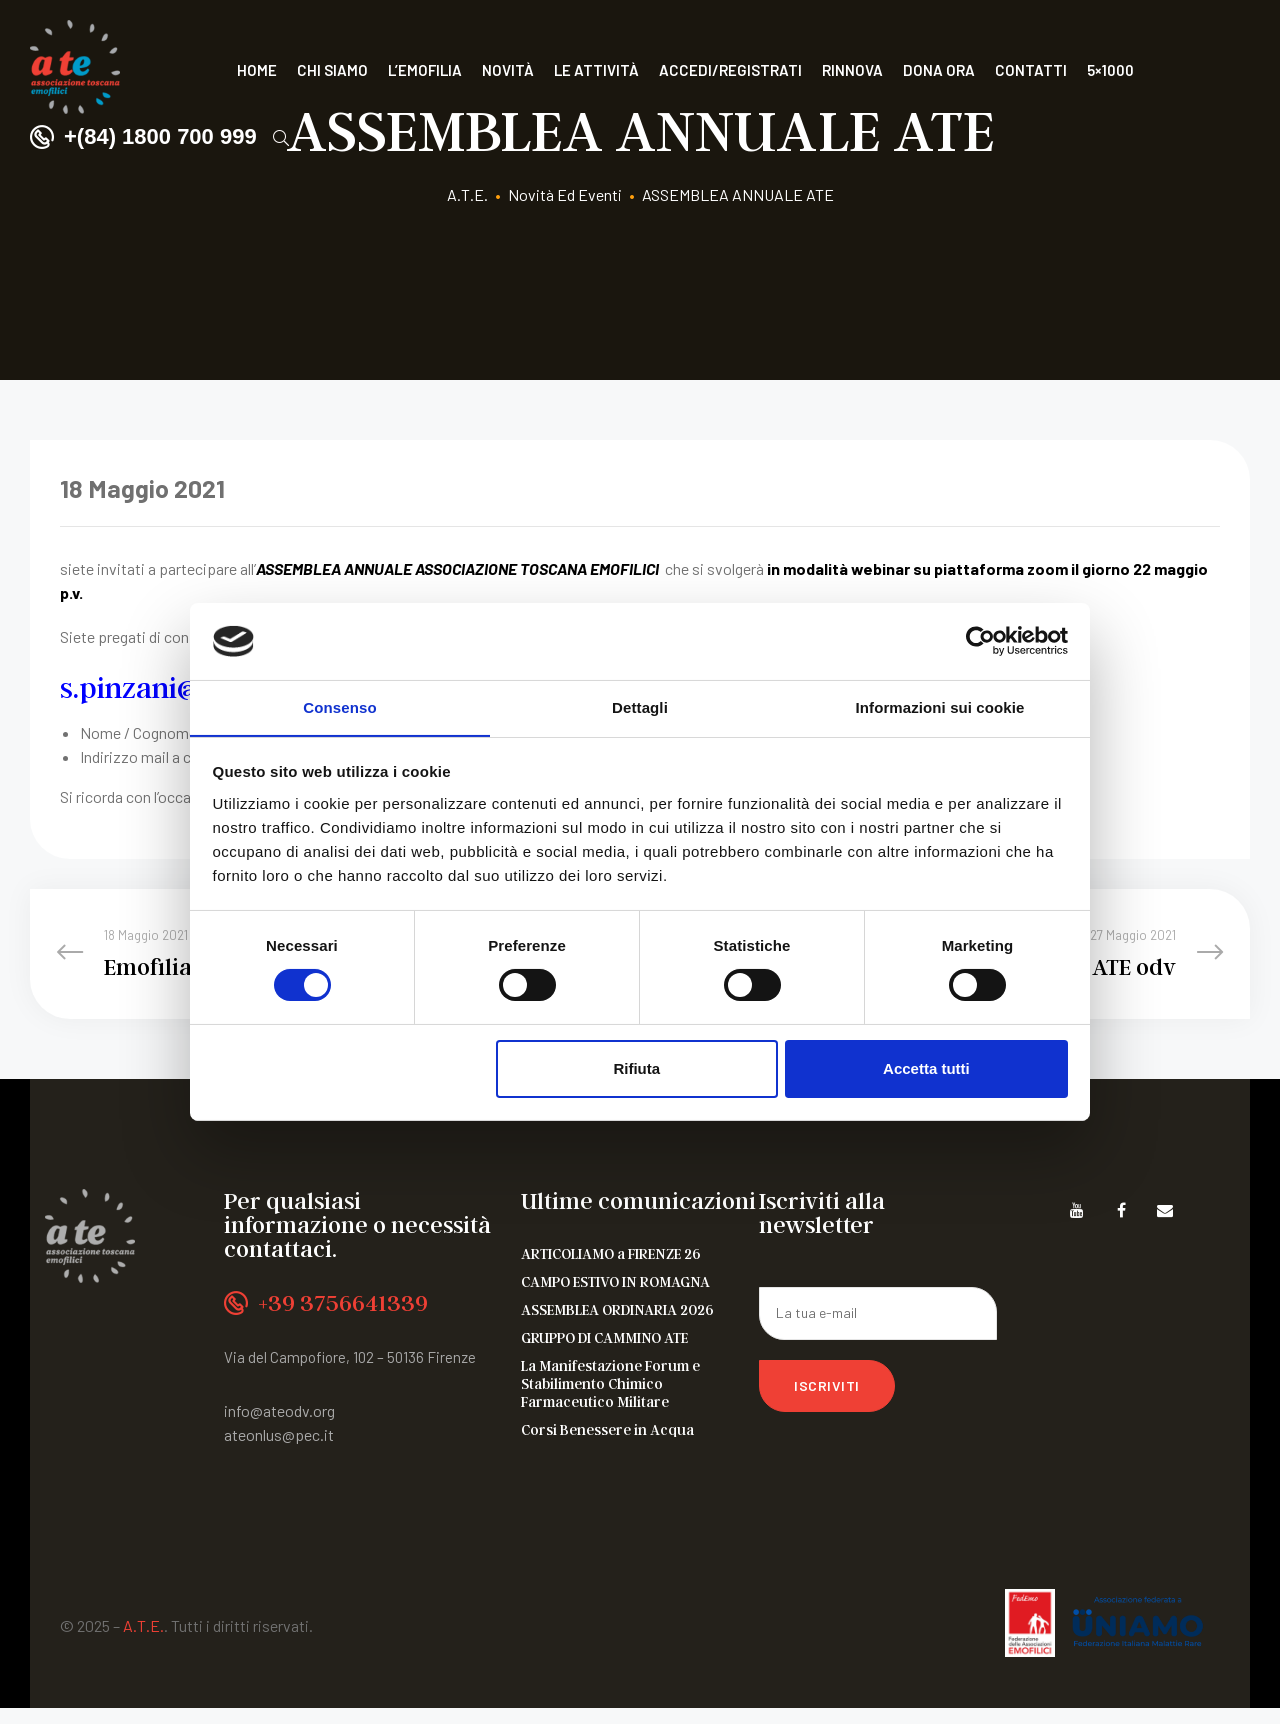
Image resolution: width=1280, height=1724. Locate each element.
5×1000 (1110, 70)
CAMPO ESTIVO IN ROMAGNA (615, 1297)
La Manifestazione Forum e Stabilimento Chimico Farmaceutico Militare (610, 1399)
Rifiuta (636, 1068)
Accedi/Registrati (730, 70)
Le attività (596, 70)
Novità (508, 70)
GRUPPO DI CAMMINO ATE (604, 1353)
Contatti (1031, 70)
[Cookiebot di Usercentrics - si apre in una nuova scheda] (980, 641)
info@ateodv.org (279, 1425)
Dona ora (939, 70)
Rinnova (852, 70)
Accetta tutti (926, 1068)
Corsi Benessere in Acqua (607, 1445)
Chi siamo (332, 70)
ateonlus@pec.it (279, 1449)
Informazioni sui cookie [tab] (940, 706)
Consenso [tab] (339, 706)
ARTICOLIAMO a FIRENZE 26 (611, 1269)
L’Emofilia (425, 70)
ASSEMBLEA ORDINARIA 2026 (617, 1325)
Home (257, 70)
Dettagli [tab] (640, 706)
